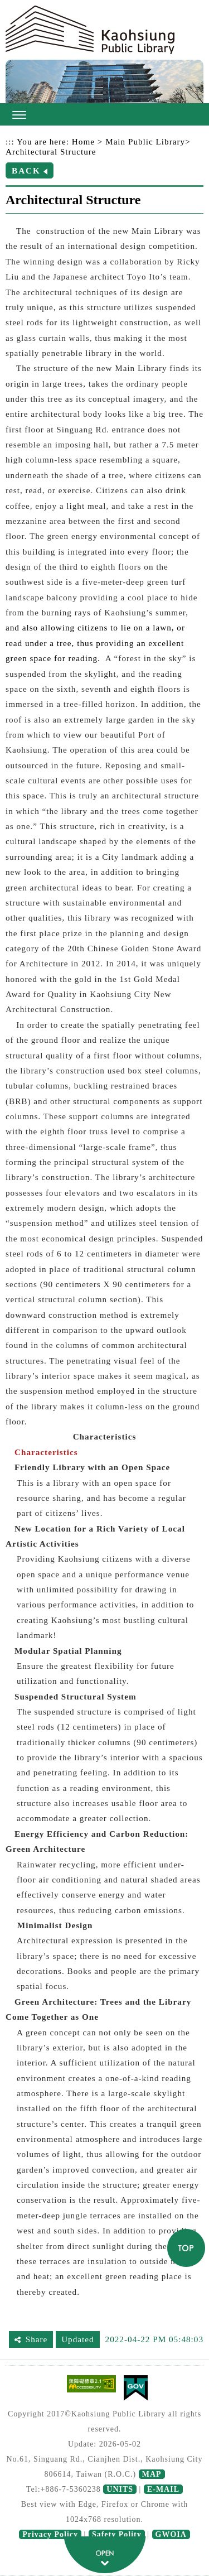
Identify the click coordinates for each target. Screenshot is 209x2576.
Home (83, 141)
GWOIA (171, 2534)
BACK (26, 170)
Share (37, 2339)
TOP (186, 2248)
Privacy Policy (50, 2534)
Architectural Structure (51, 151)
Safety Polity (117, 2534)
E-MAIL (163, 2489)
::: (10, 141)
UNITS (119, 2489)
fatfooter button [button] (105, 2554)
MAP (152, 2474)
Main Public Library (145, 141)
